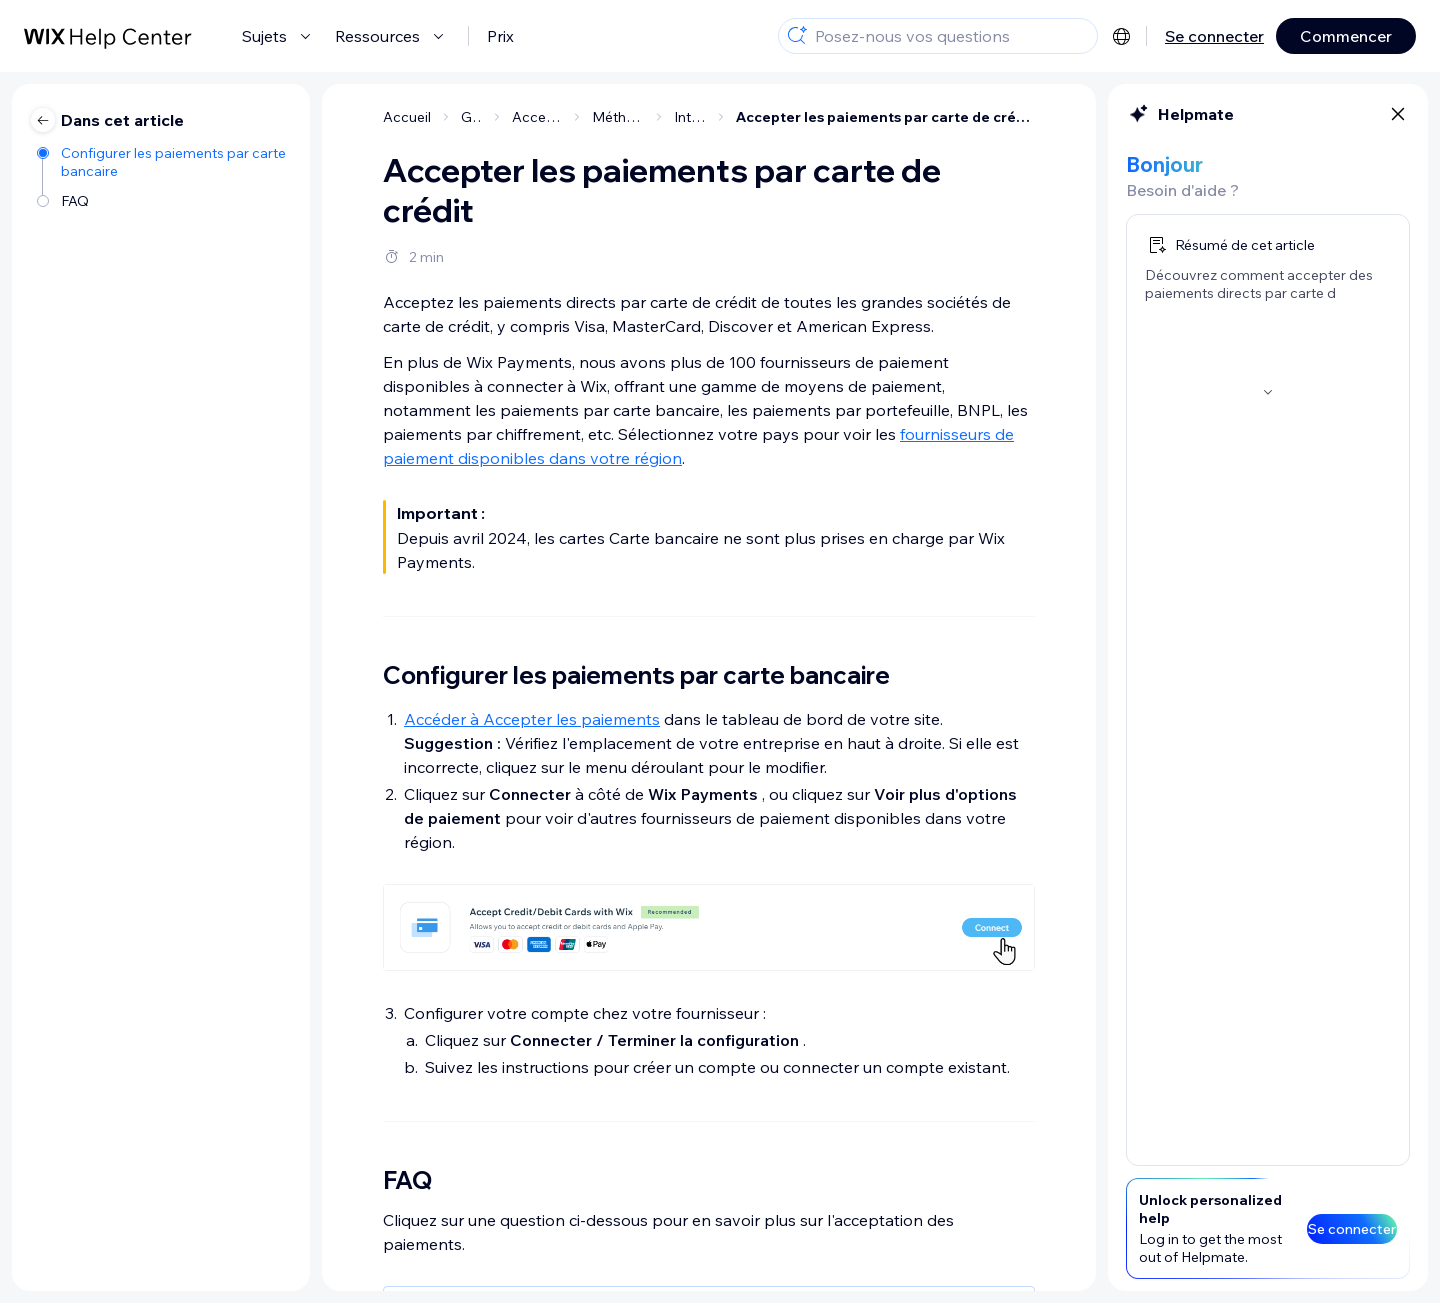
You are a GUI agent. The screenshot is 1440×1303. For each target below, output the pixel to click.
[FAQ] (163, 201)
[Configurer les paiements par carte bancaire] (163, 162)
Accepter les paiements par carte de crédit (885, 117)
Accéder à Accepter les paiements (532, 719)
